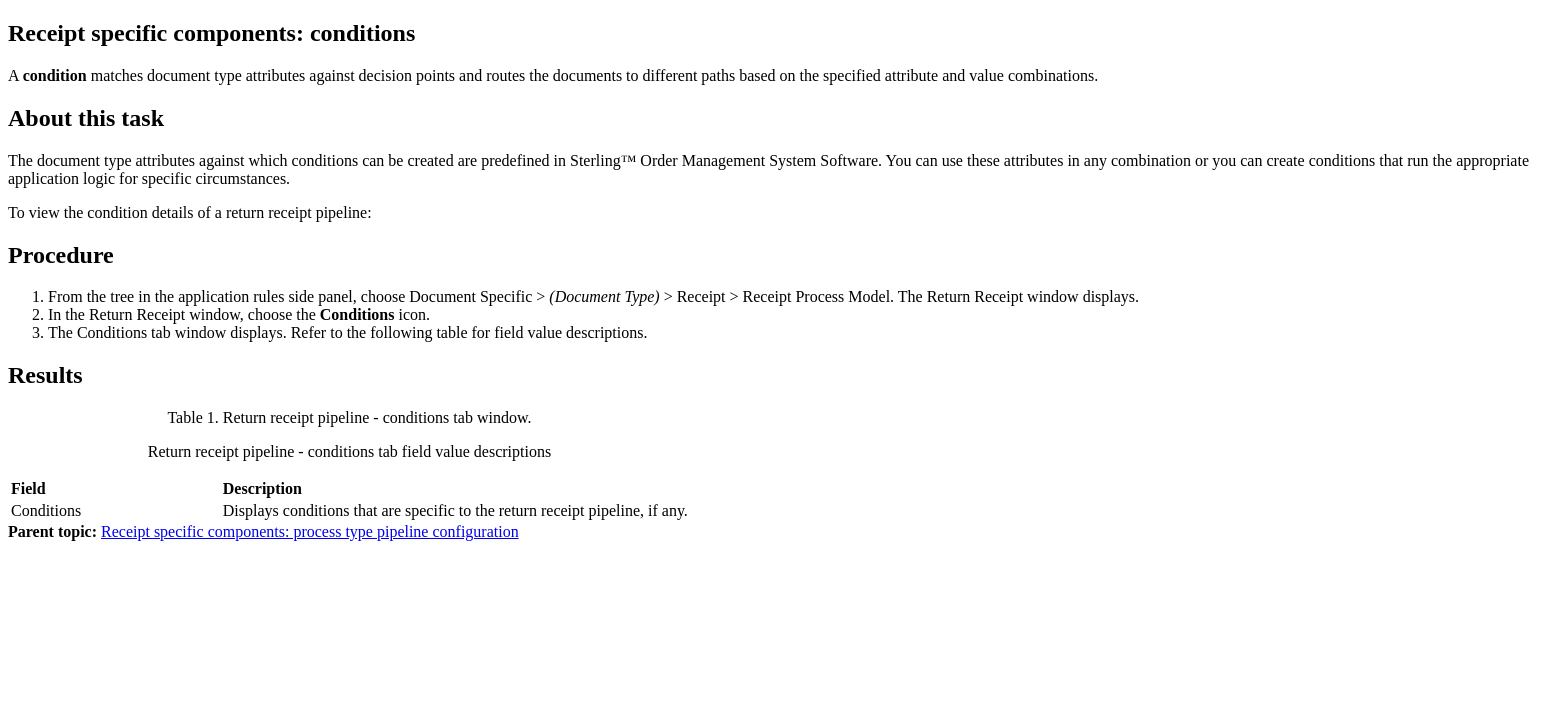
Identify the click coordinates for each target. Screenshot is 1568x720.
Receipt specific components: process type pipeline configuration (310, 531)
